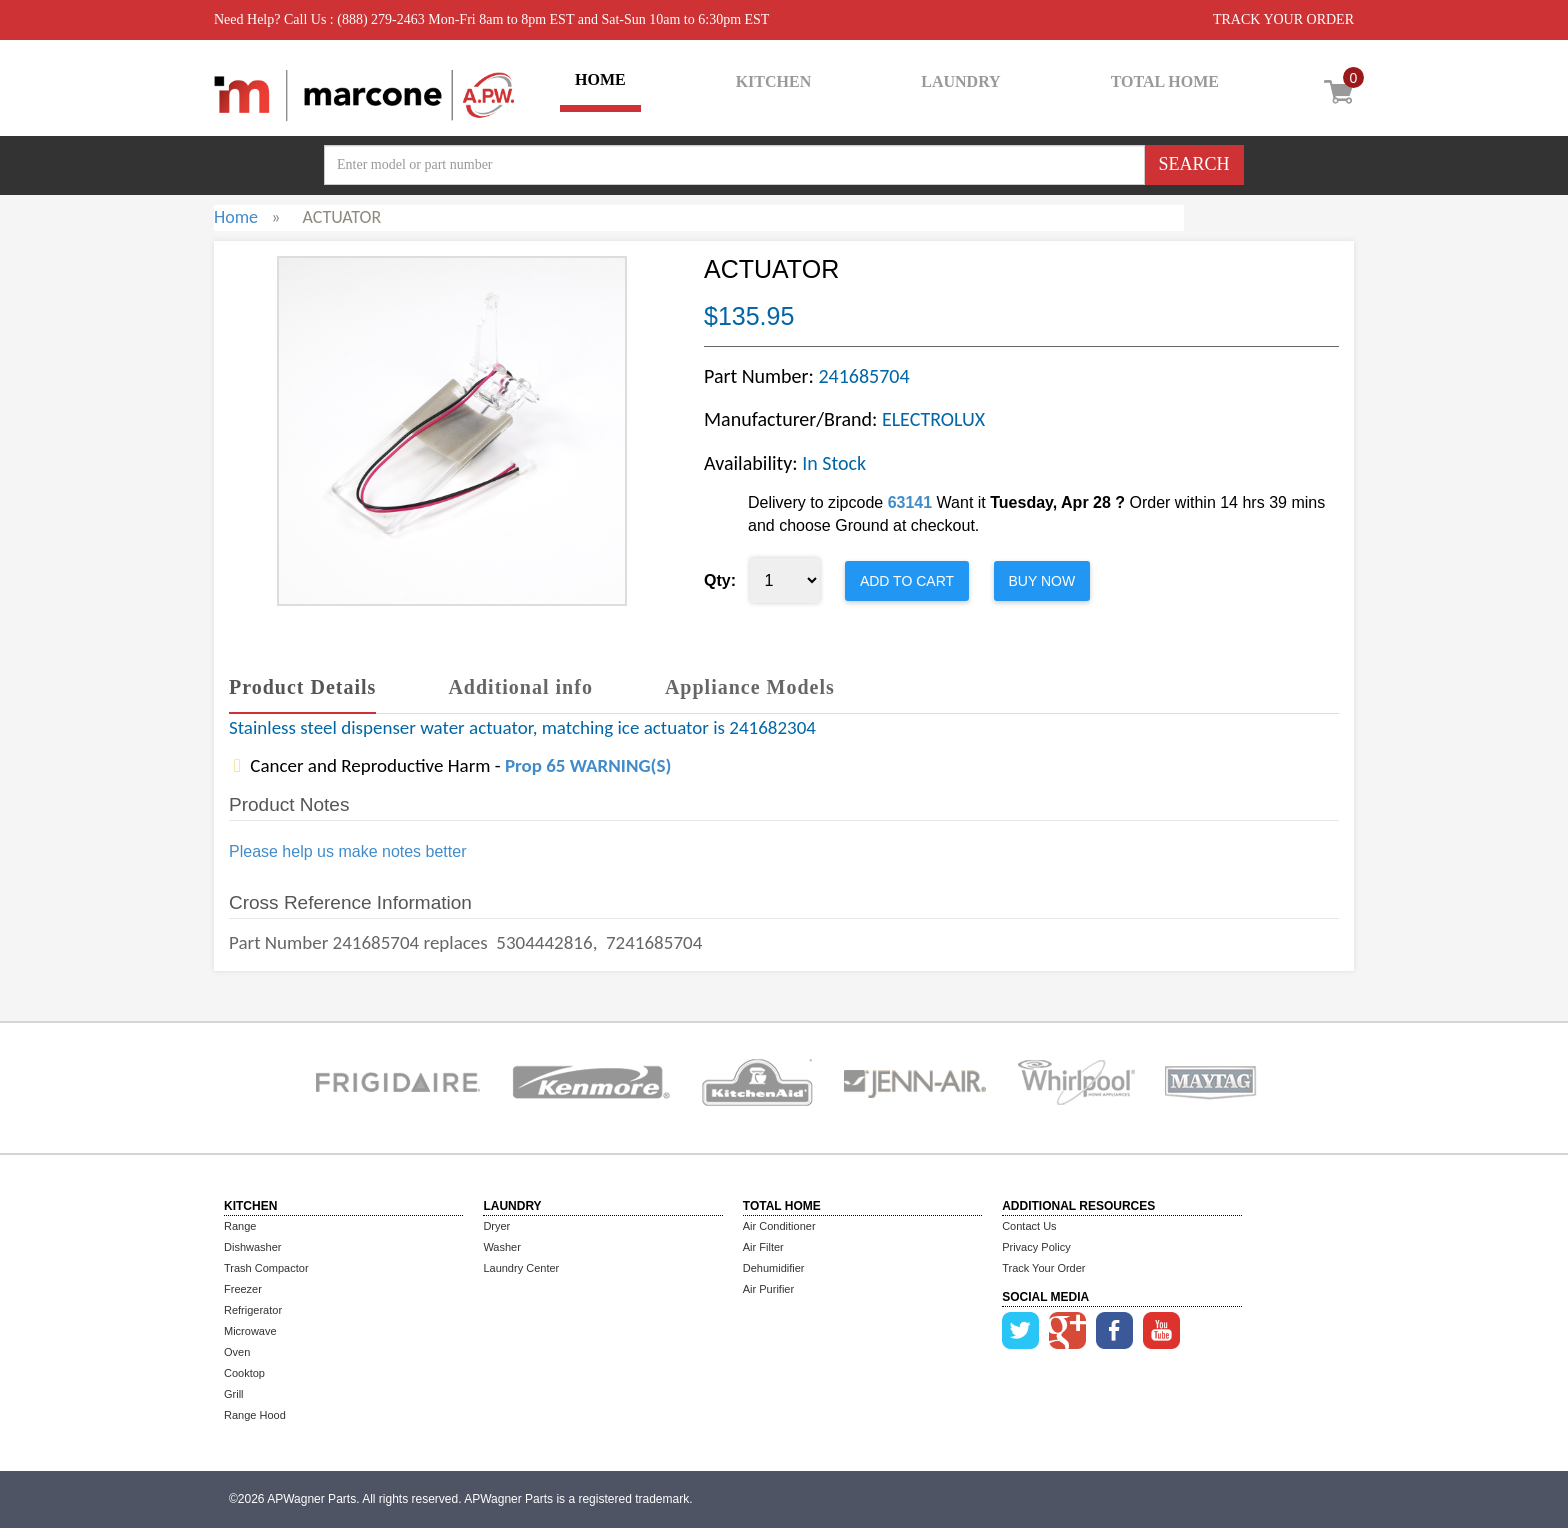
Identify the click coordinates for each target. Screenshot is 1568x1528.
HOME (600, 79)
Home (236, 217)
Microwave (250, 1331)
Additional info (520, 687)
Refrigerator (253, 1310)
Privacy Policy (1036, 1247)
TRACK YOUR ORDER (1283, 19)
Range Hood (255, 1415)
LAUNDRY (960, 81)
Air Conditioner (779, 1226)
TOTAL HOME (1165, 81)
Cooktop (244, 1373)
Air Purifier (768, 1289)
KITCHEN (774, 81)
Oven (237, 1352)
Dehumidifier (774, 1268)
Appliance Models (750, 687)
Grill (234, 1394)
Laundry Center (521, 1268)
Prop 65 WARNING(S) (588, 765)
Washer (502, 1247)
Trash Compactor (266, 1268)
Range (240, 1226)
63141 (910, 502)
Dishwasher (252, 1247)
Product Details (302, 687)
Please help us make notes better (347, 851)
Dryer (496, 1226)
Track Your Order (1043, 1268)
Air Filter (763, 1247)
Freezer (243, 1289)
